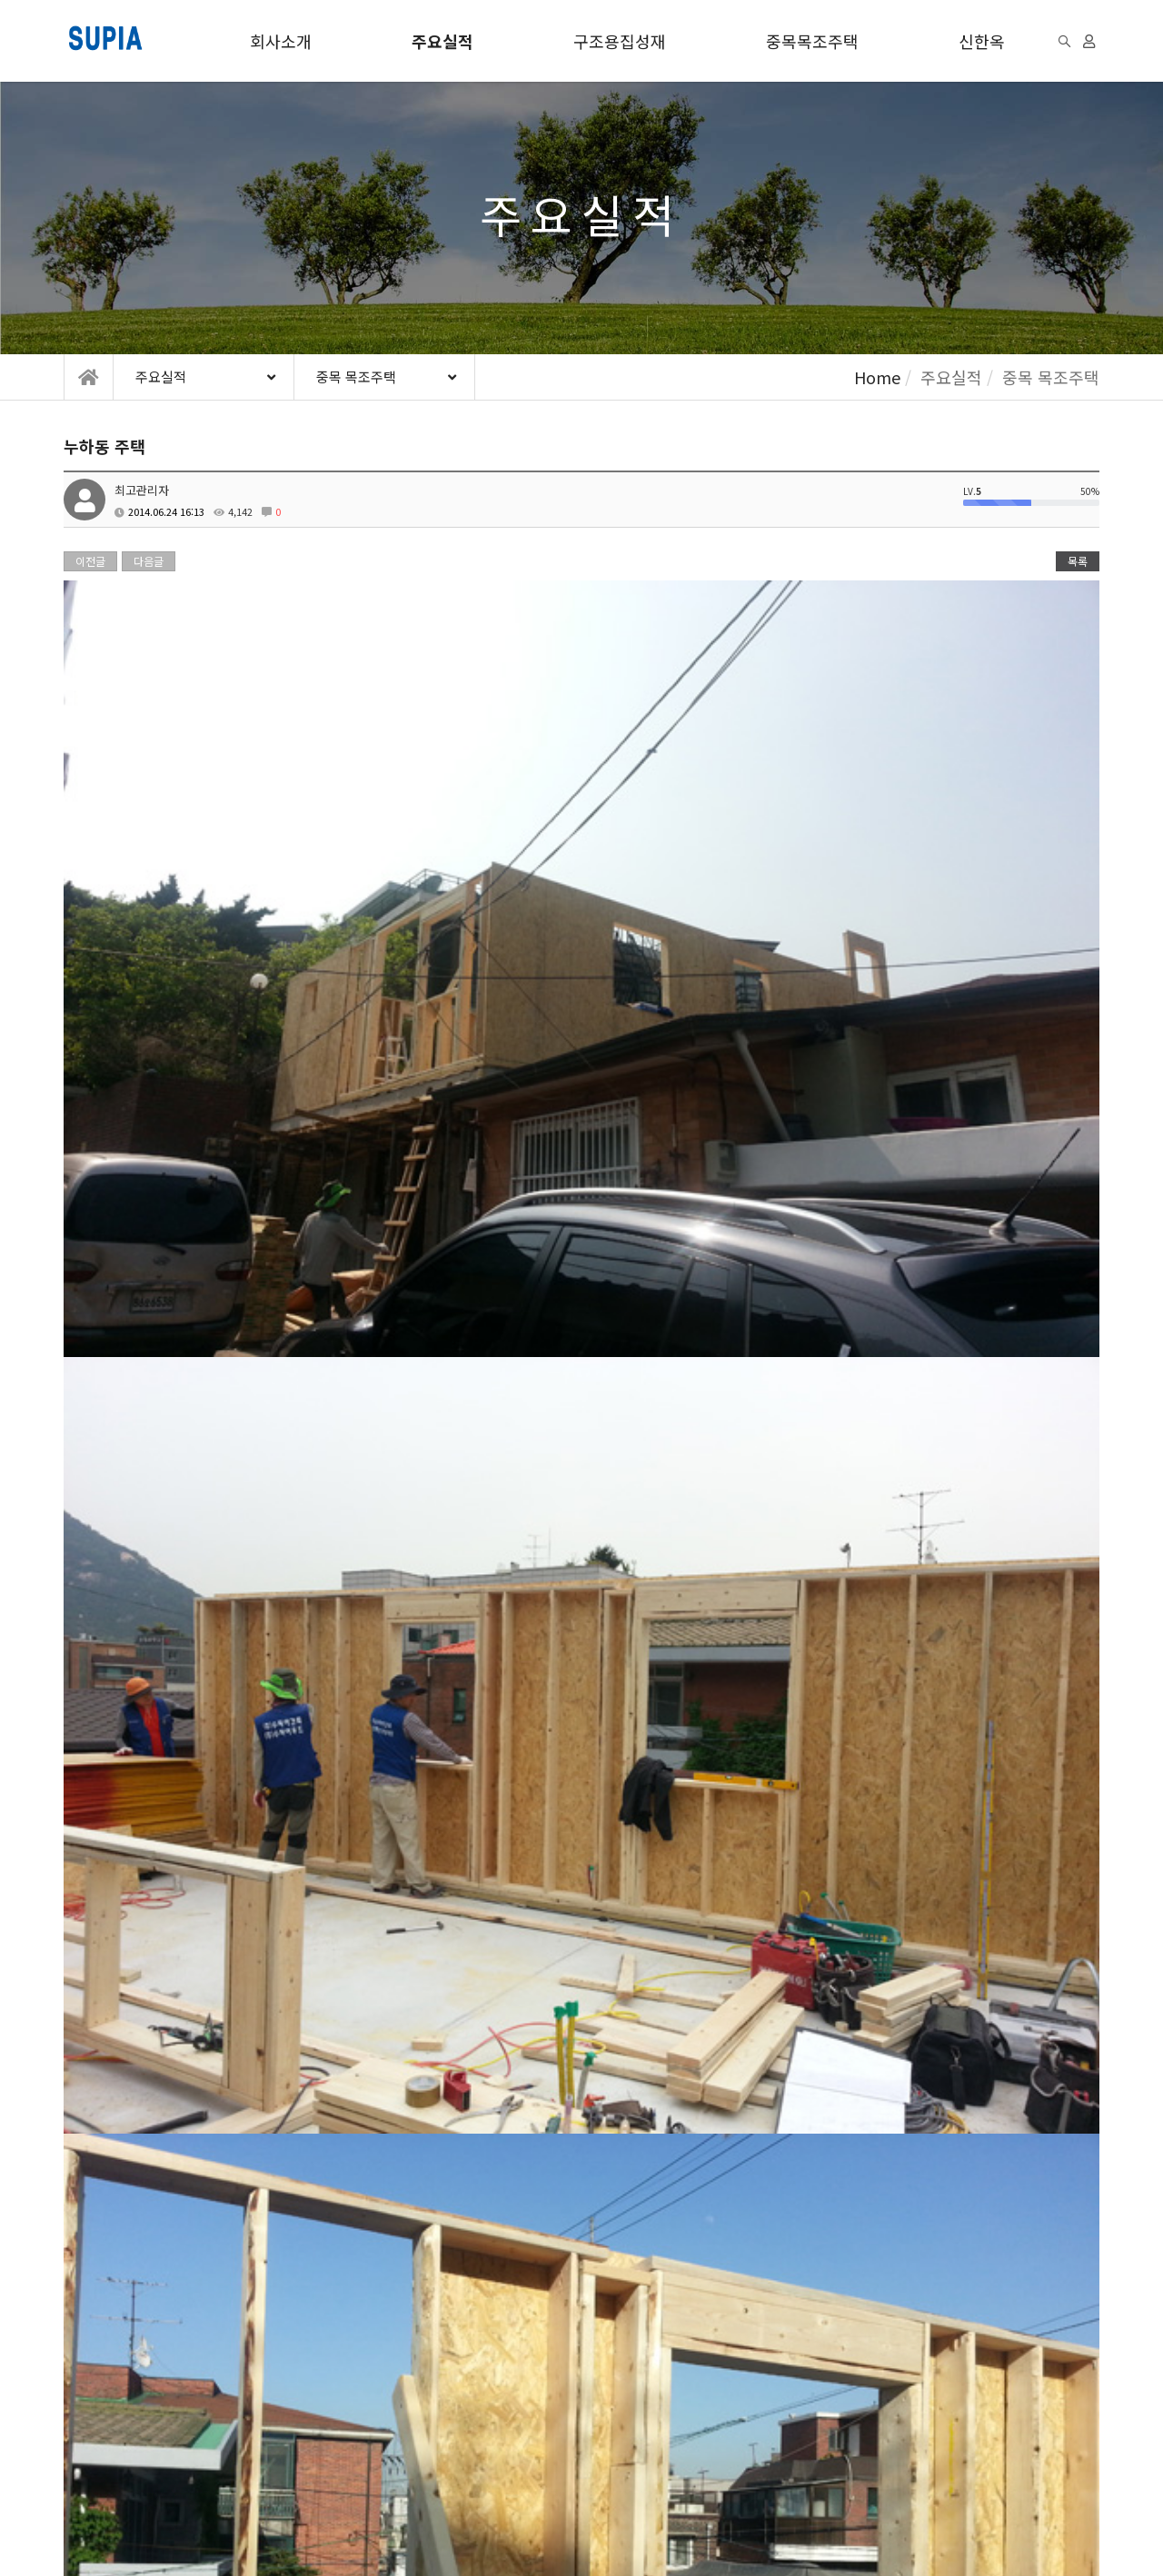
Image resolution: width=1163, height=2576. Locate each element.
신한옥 (982, 41)
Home (877, 377)
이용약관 (87, 2420)
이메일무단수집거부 (322, 2420)
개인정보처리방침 (190, 2420)
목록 (1078, 561)
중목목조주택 (812, 41)
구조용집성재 (619, 41)
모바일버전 (347, 2527)
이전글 (90, 561)
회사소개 (281, 41)
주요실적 (442, 41)
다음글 (149, 561)
